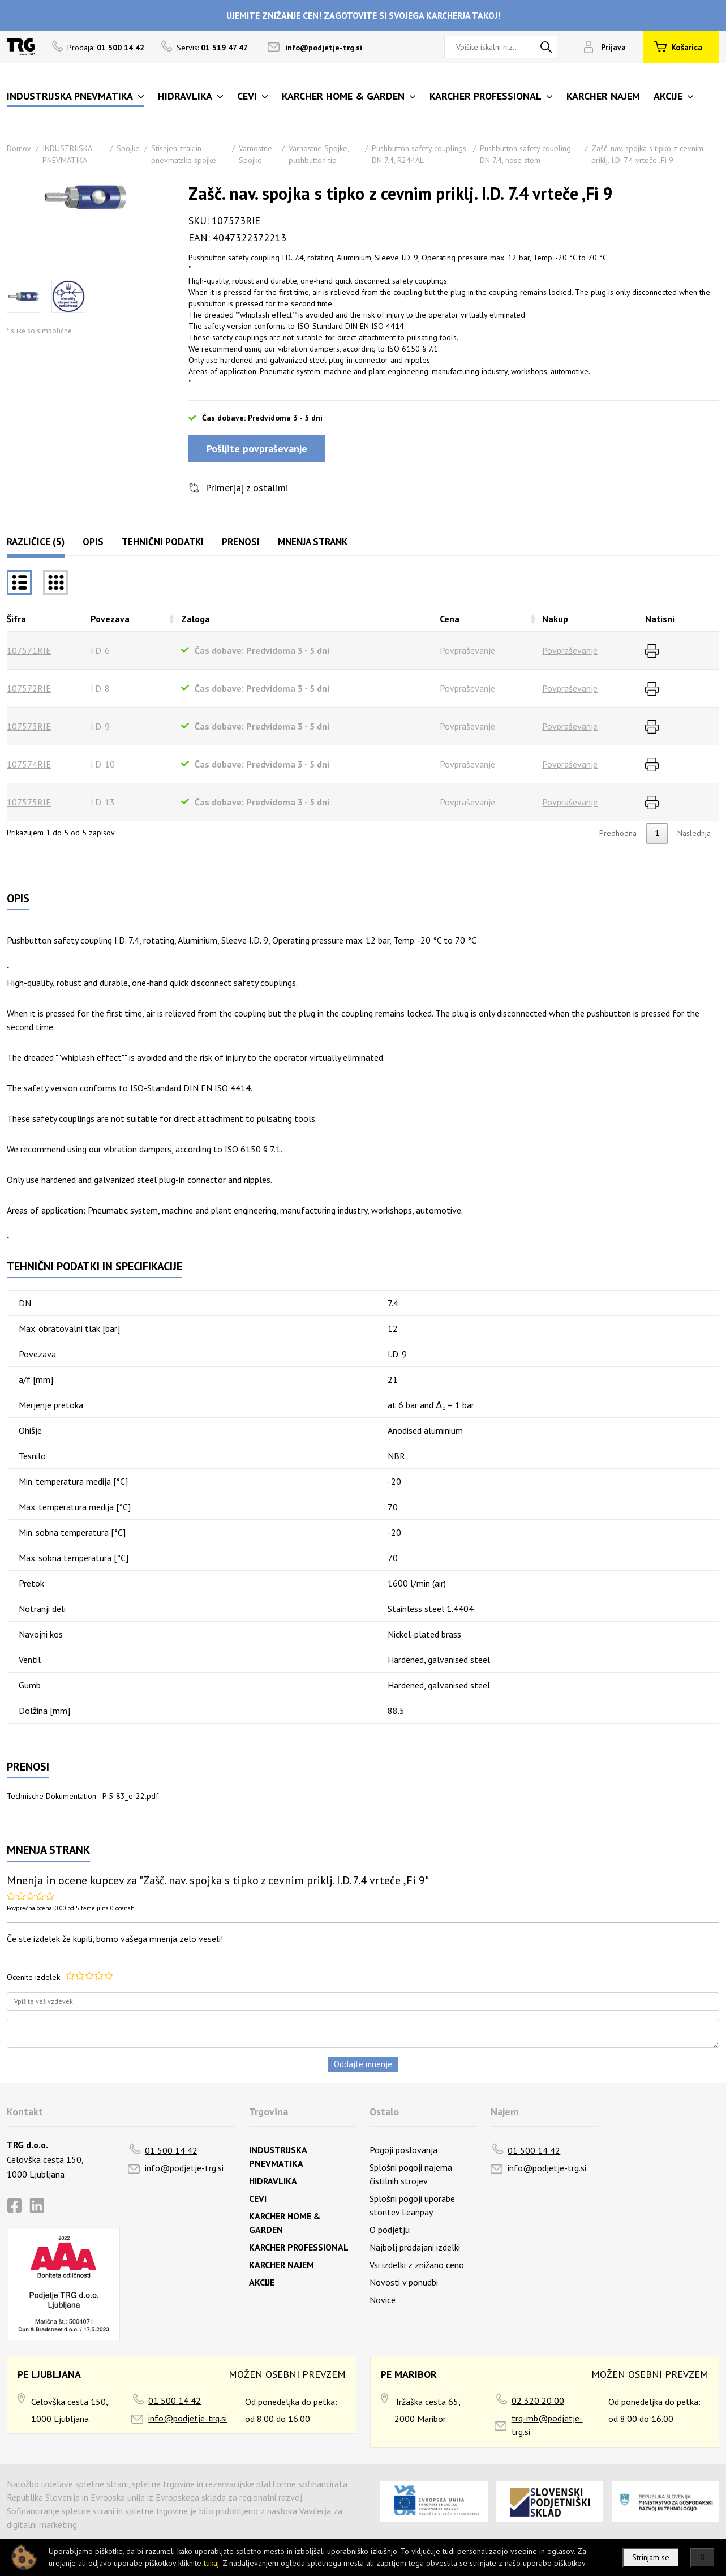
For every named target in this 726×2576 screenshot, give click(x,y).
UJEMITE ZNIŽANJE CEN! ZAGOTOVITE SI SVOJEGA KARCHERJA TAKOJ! (363, 15)
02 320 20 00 (538, 2400)
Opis (93, 541)
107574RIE (29, 764)
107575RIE (29, 802)
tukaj (211, 2563)
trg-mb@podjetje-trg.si (547, 2424)
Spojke (128, 148)
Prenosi (241, 541)
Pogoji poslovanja (403, 2149)
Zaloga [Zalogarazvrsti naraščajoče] (195, 618)
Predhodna (618, 833)
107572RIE (29, 688)
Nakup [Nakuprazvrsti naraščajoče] (555, 618)
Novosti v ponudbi (404, 2282)
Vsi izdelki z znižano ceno (417, 2264)
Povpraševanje (570, 650)
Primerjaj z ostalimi (246, 487)
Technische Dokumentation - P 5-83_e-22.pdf (82, 1796)
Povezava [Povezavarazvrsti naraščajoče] (110, 618)
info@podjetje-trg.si (323, 47)
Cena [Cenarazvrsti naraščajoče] (449, 618)
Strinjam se (650, 2557)
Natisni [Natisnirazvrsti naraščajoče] (660, 618)
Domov (19, 148)
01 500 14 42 (171, 2150)
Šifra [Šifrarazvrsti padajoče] (16, 618)
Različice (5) (36, 541)
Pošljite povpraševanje (257, 448)
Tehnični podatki (163, 541)
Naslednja (694, 833)
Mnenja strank (312, 541)
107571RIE (29, 650)
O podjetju (390, 2229)
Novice (383, 2299)
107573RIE (29, 726)
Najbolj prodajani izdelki (415, 2247)
